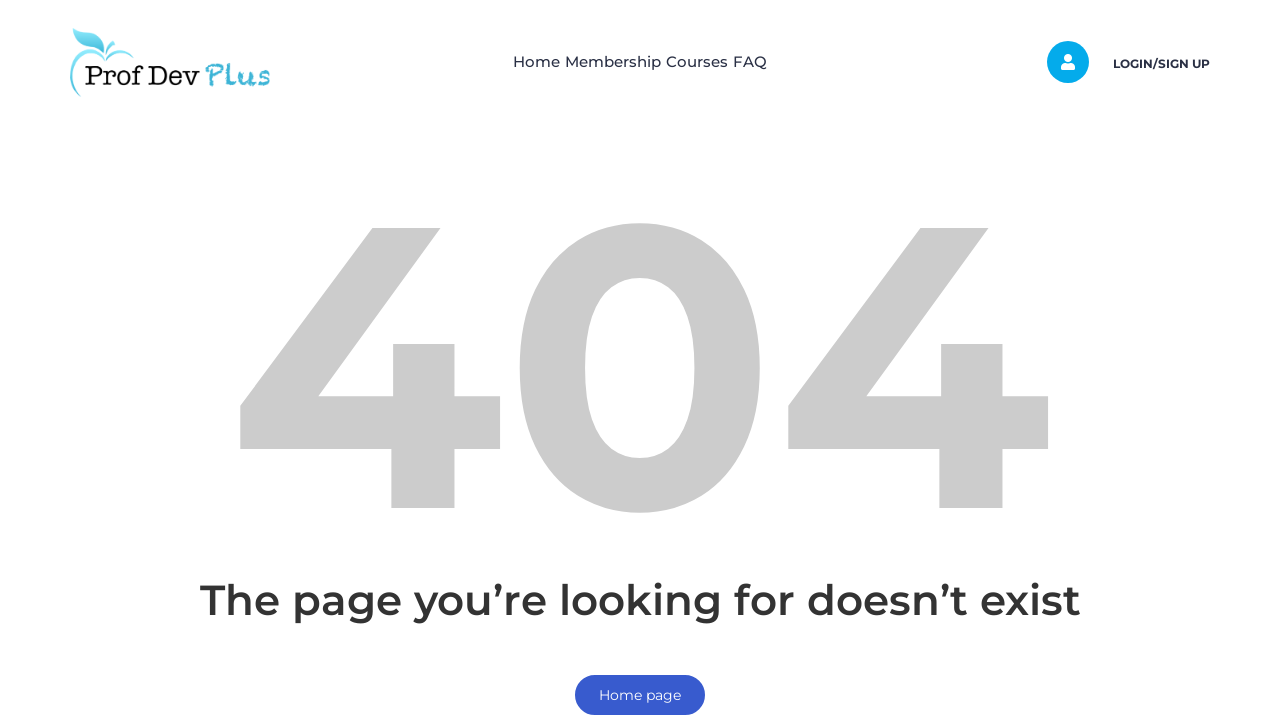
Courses (710, 61)
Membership (601, 61)
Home (499, 61)
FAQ (788, 61)
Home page (640, 695)
